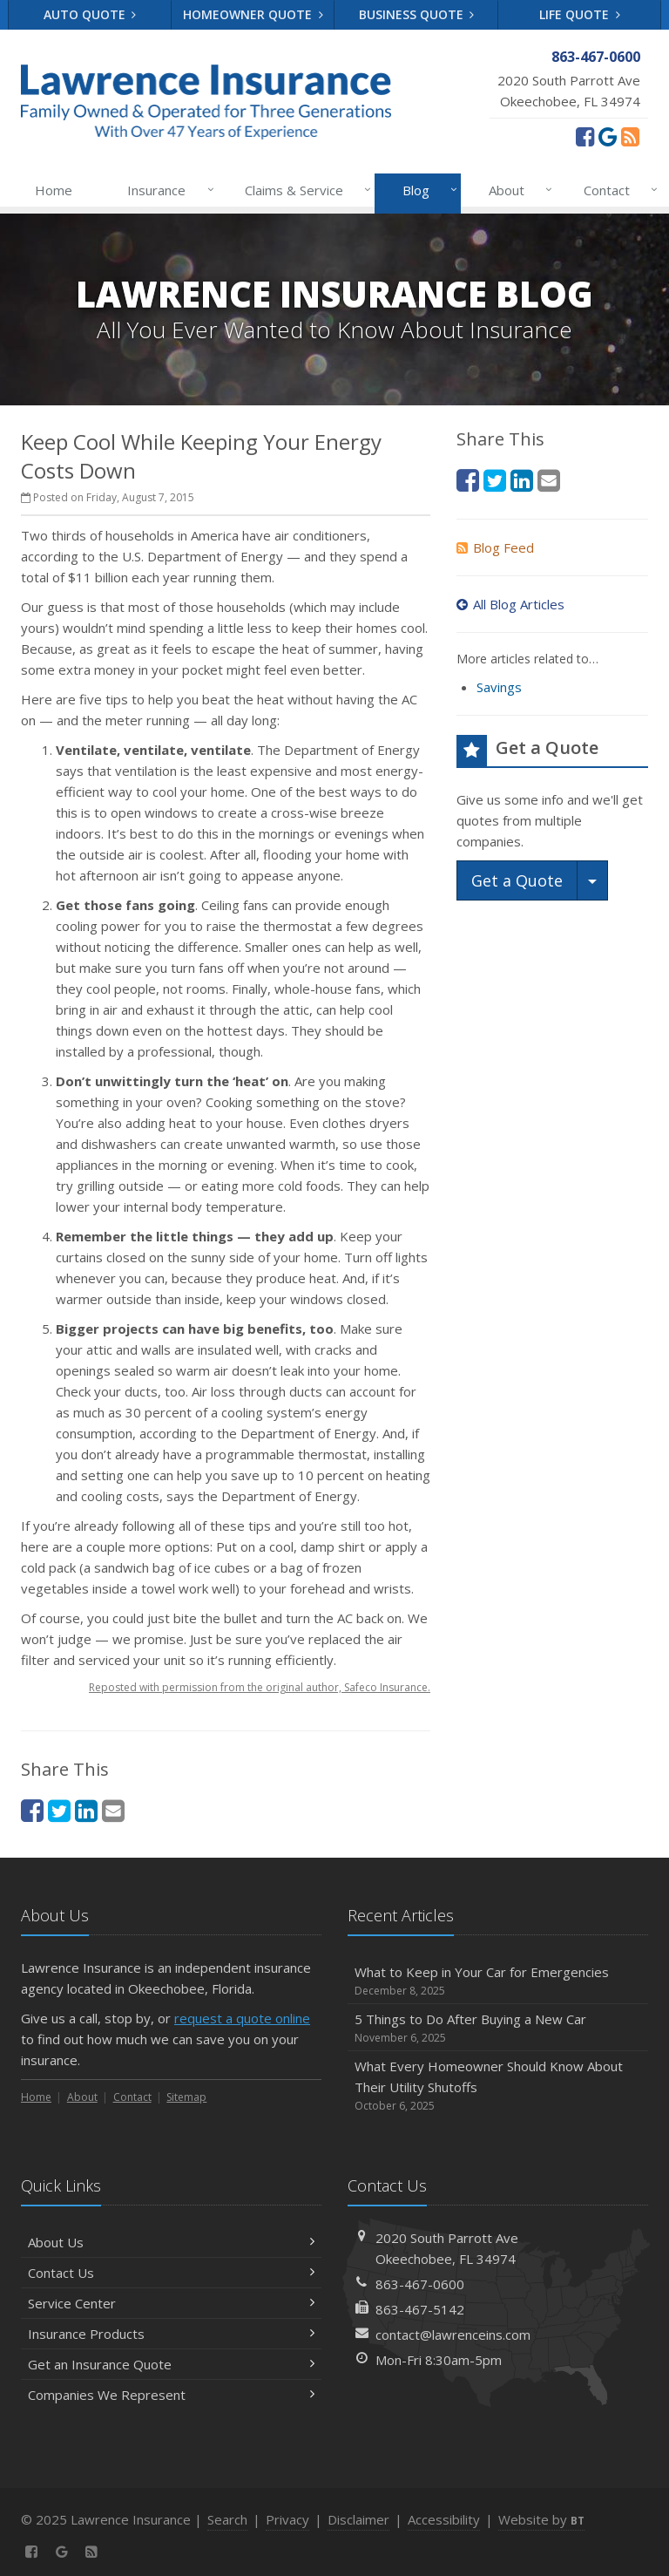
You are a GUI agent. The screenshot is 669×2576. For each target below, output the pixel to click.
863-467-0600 (419, 2284)
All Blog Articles (510, 604)
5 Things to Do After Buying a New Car (498, 2028)
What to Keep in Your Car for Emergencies (498, 1981)
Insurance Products (171, 2333)
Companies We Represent (171, 2394)
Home (53, 190)
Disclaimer (358, 2519)
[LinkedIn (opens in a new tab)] (86, 1810)
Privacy (287, 2519)
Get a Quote (517, 880)
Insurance (166, 190)
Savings (499, 687)
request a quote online (242, 2018)
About (517, 190)
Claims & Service (304, 190)
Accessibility (444, 2519)
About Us (171, 2242)
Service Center (171, 2303)
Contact (617, 190)
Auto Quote (90, 14)
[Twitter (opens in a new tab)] (59, 1810)
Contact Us (171, 2272)
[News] (630, 136)
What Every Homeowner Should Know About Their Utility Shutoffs (498, 2085)
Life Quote (579, 14)
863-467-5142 (419, 2309)
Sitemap (186, 2097)
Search (227, 2519)
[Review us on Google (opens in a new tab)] (607, 136)
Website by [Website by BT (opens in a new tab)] (541, 2519)
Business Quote (417, 14)
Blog (426, 190)
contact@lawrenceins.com (452, 2334)
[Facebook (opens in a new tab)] (585, 136)
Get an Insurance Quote (171, 2364)
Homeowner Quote (253, 14)
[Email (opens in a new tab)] (113, 1810)
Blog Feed (495, 547)
